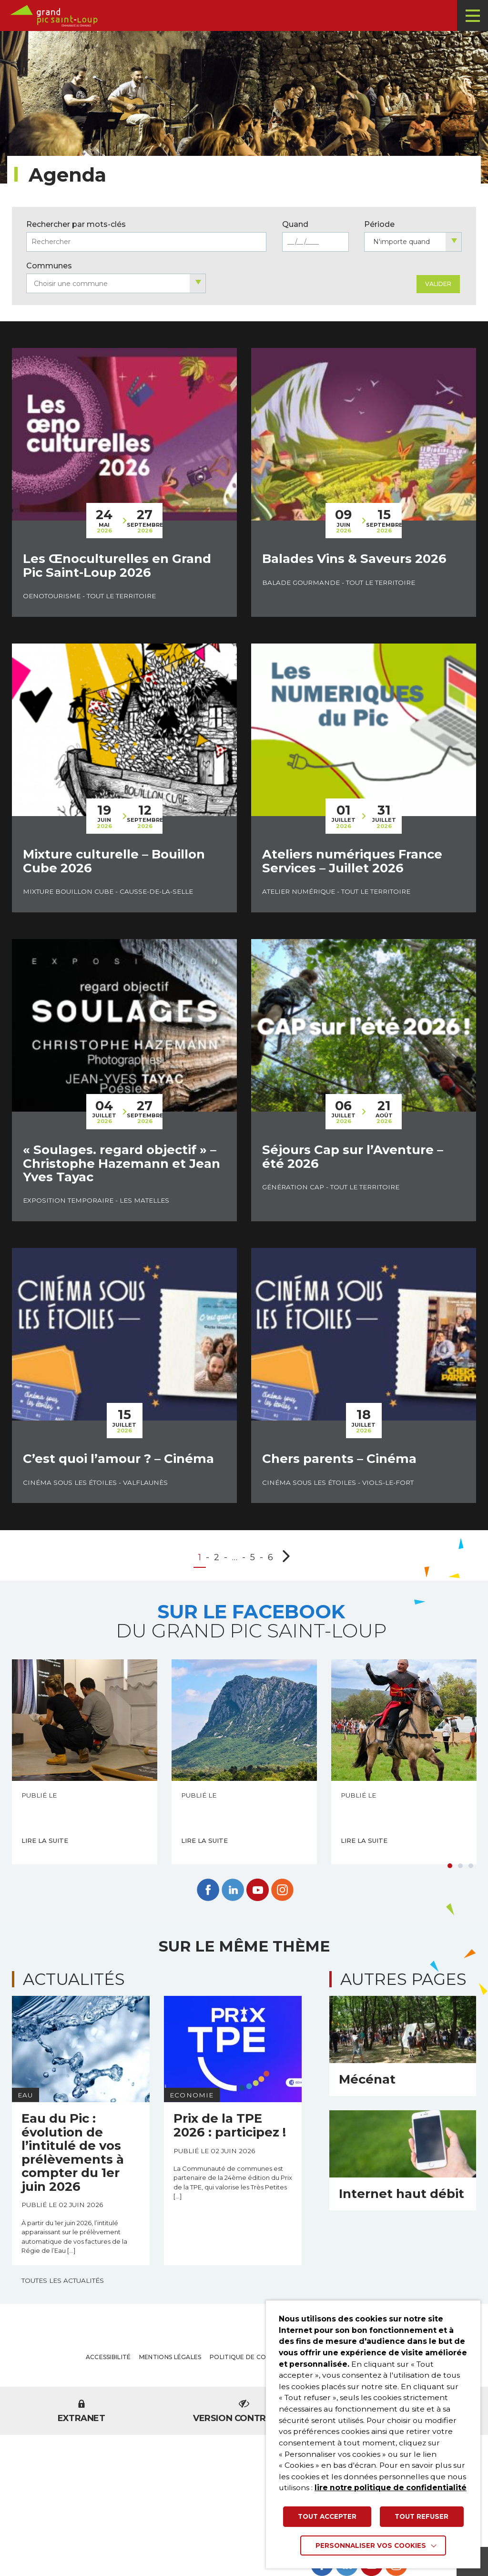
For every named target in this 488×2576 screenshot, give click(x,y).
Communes (49, 265)
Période (379, 224)
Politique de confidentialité (261, 2357)
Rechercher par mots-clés (76, 224)
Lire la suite (44, 1840)
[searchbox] (116, 284)
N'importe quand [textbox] (401, 241)
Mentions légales (170, 2357)
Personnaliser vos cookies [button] (370, 2545)
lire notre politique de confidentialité (391, 2487)
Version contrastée (244, 2411)
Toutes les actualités (62, 2280)
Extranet (81, 2411)
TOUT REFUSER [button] (421, 2516)
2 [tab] (460, 1865)
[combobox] (413, 242)
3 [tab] (470, 1865)
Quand (295, 224)
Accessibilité (108, 2357)
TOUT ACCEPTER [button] (327, 2516)
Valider (438, 283)
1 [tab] (449, 1865)
